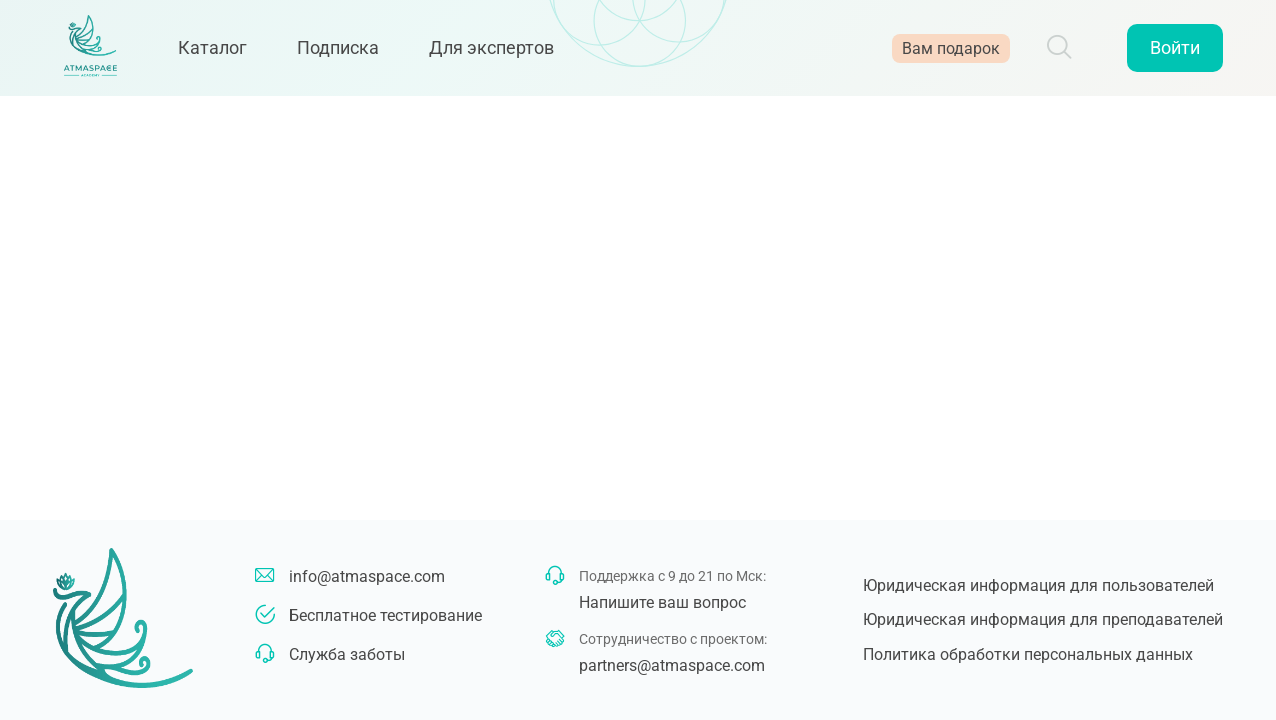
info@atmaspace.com (367, 576)
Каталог (222, 52)
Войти (1175, 52)
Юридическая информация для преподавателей (1043, 619)
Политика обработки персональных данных (1028, 654)
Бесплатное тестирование (385, 615)
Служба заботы (347, 654)
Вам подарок (951, 52)
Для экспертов (501, 52)
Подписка (348, 52)
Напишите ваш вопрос (662, 602)
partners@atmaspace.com (672, 665)
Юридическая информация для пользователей (1038, 585)
